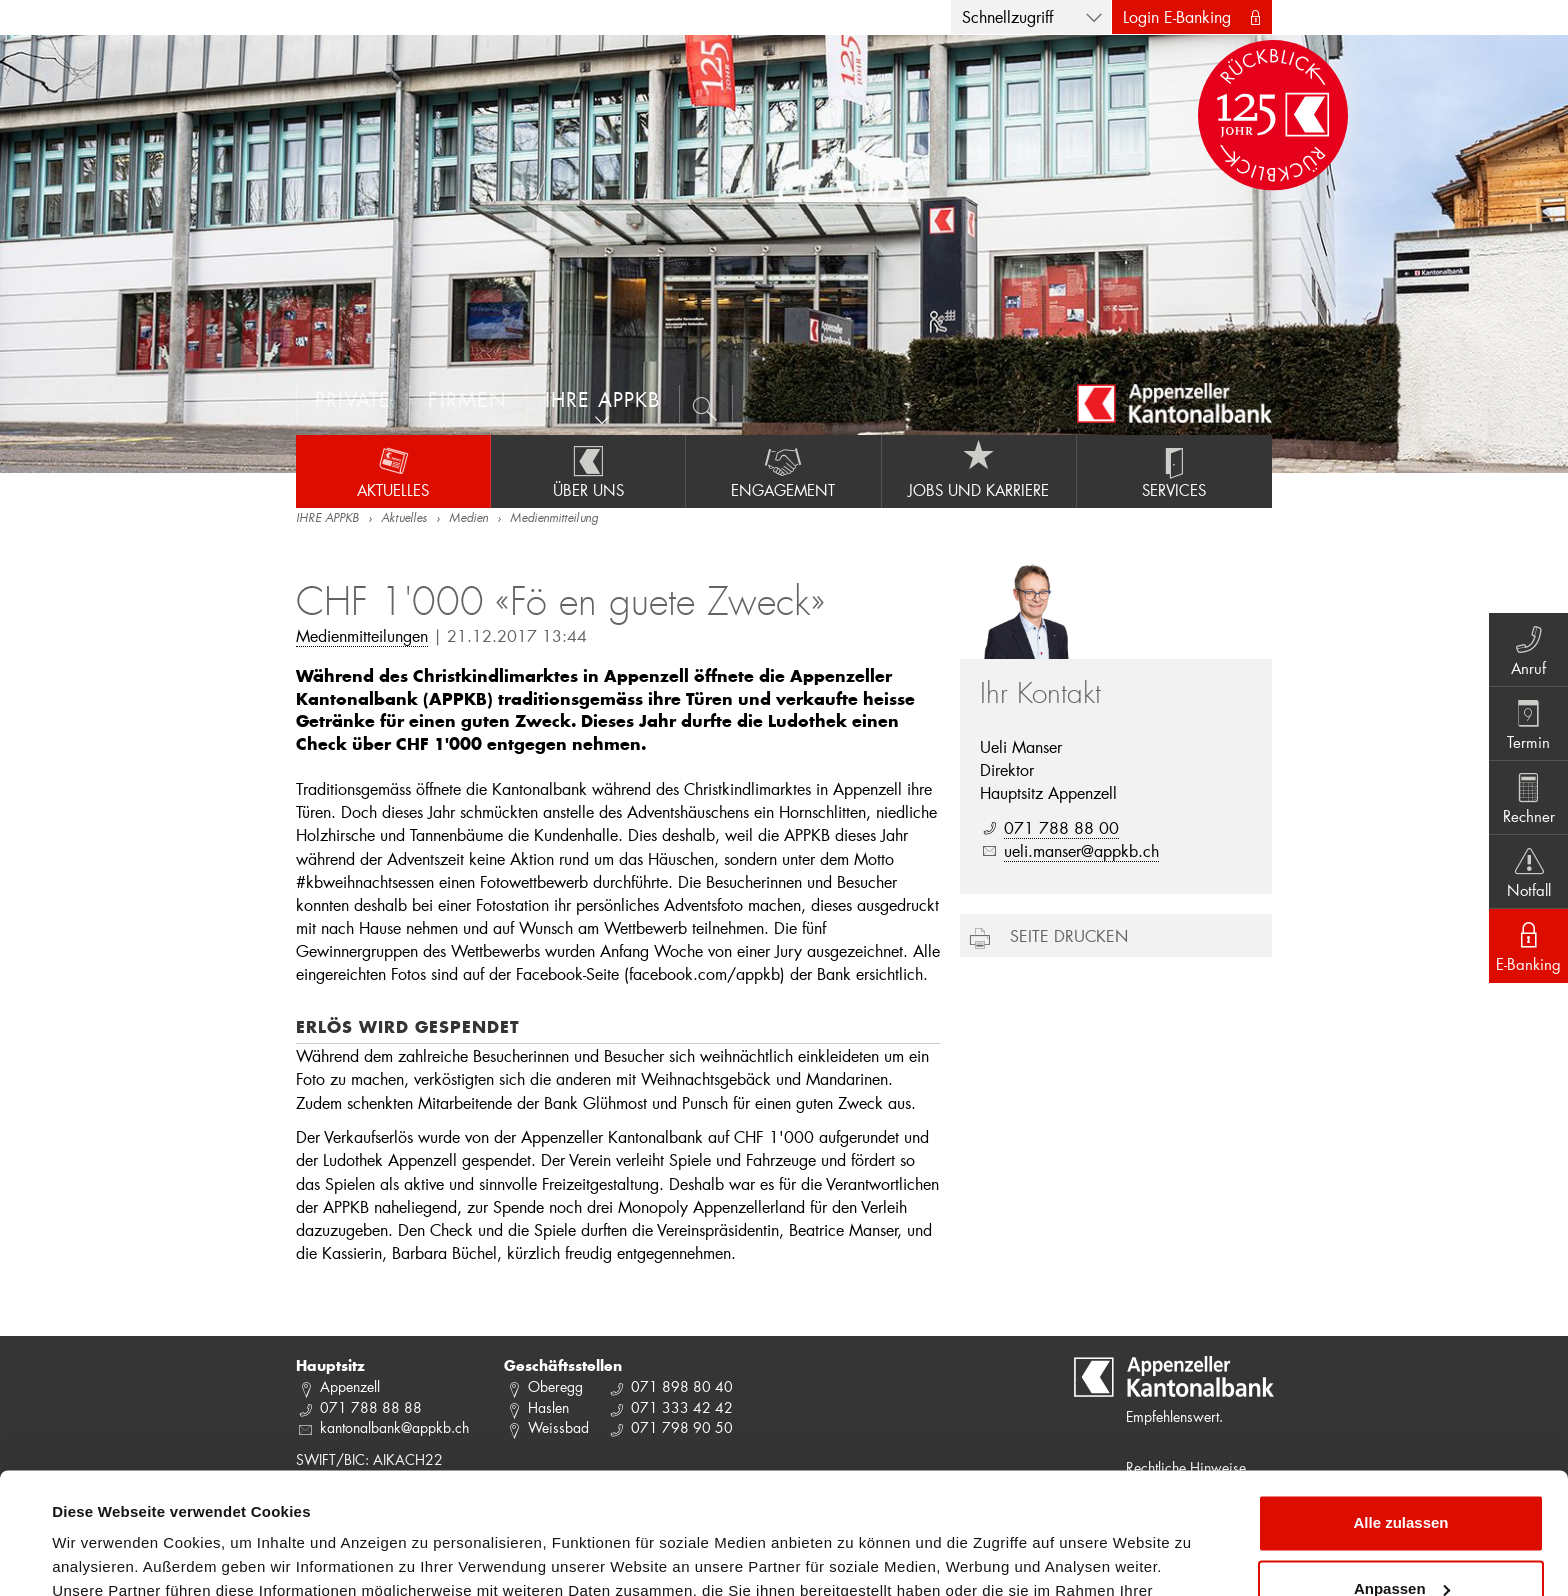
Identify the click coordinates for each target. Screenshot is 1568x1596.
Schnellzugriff (1007, 16)
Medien (468, 519)
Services (1174, 471)
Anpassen (1402, 1474)
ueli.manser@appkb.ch (1081, 850)
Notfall (1528, 871)
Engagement (783, 471)
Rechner (1528, 797)
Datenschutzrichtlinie (420, 1501)
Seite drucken (1069, 935)
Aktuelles (393, 471)
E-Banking (1528, 945)
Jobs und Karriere (979, 471)
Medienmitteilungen (362, 635)
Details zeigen (102, 1556)
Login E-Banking (1177, 16)
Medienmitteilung (554, 519)
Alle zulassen (1400, 1409)
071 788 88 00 (1061, 827)
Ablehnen (1401, 1540)
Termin (1528, 723)
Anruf (1528, 649)
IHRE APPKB (327, 519)
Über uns (588, 471)
